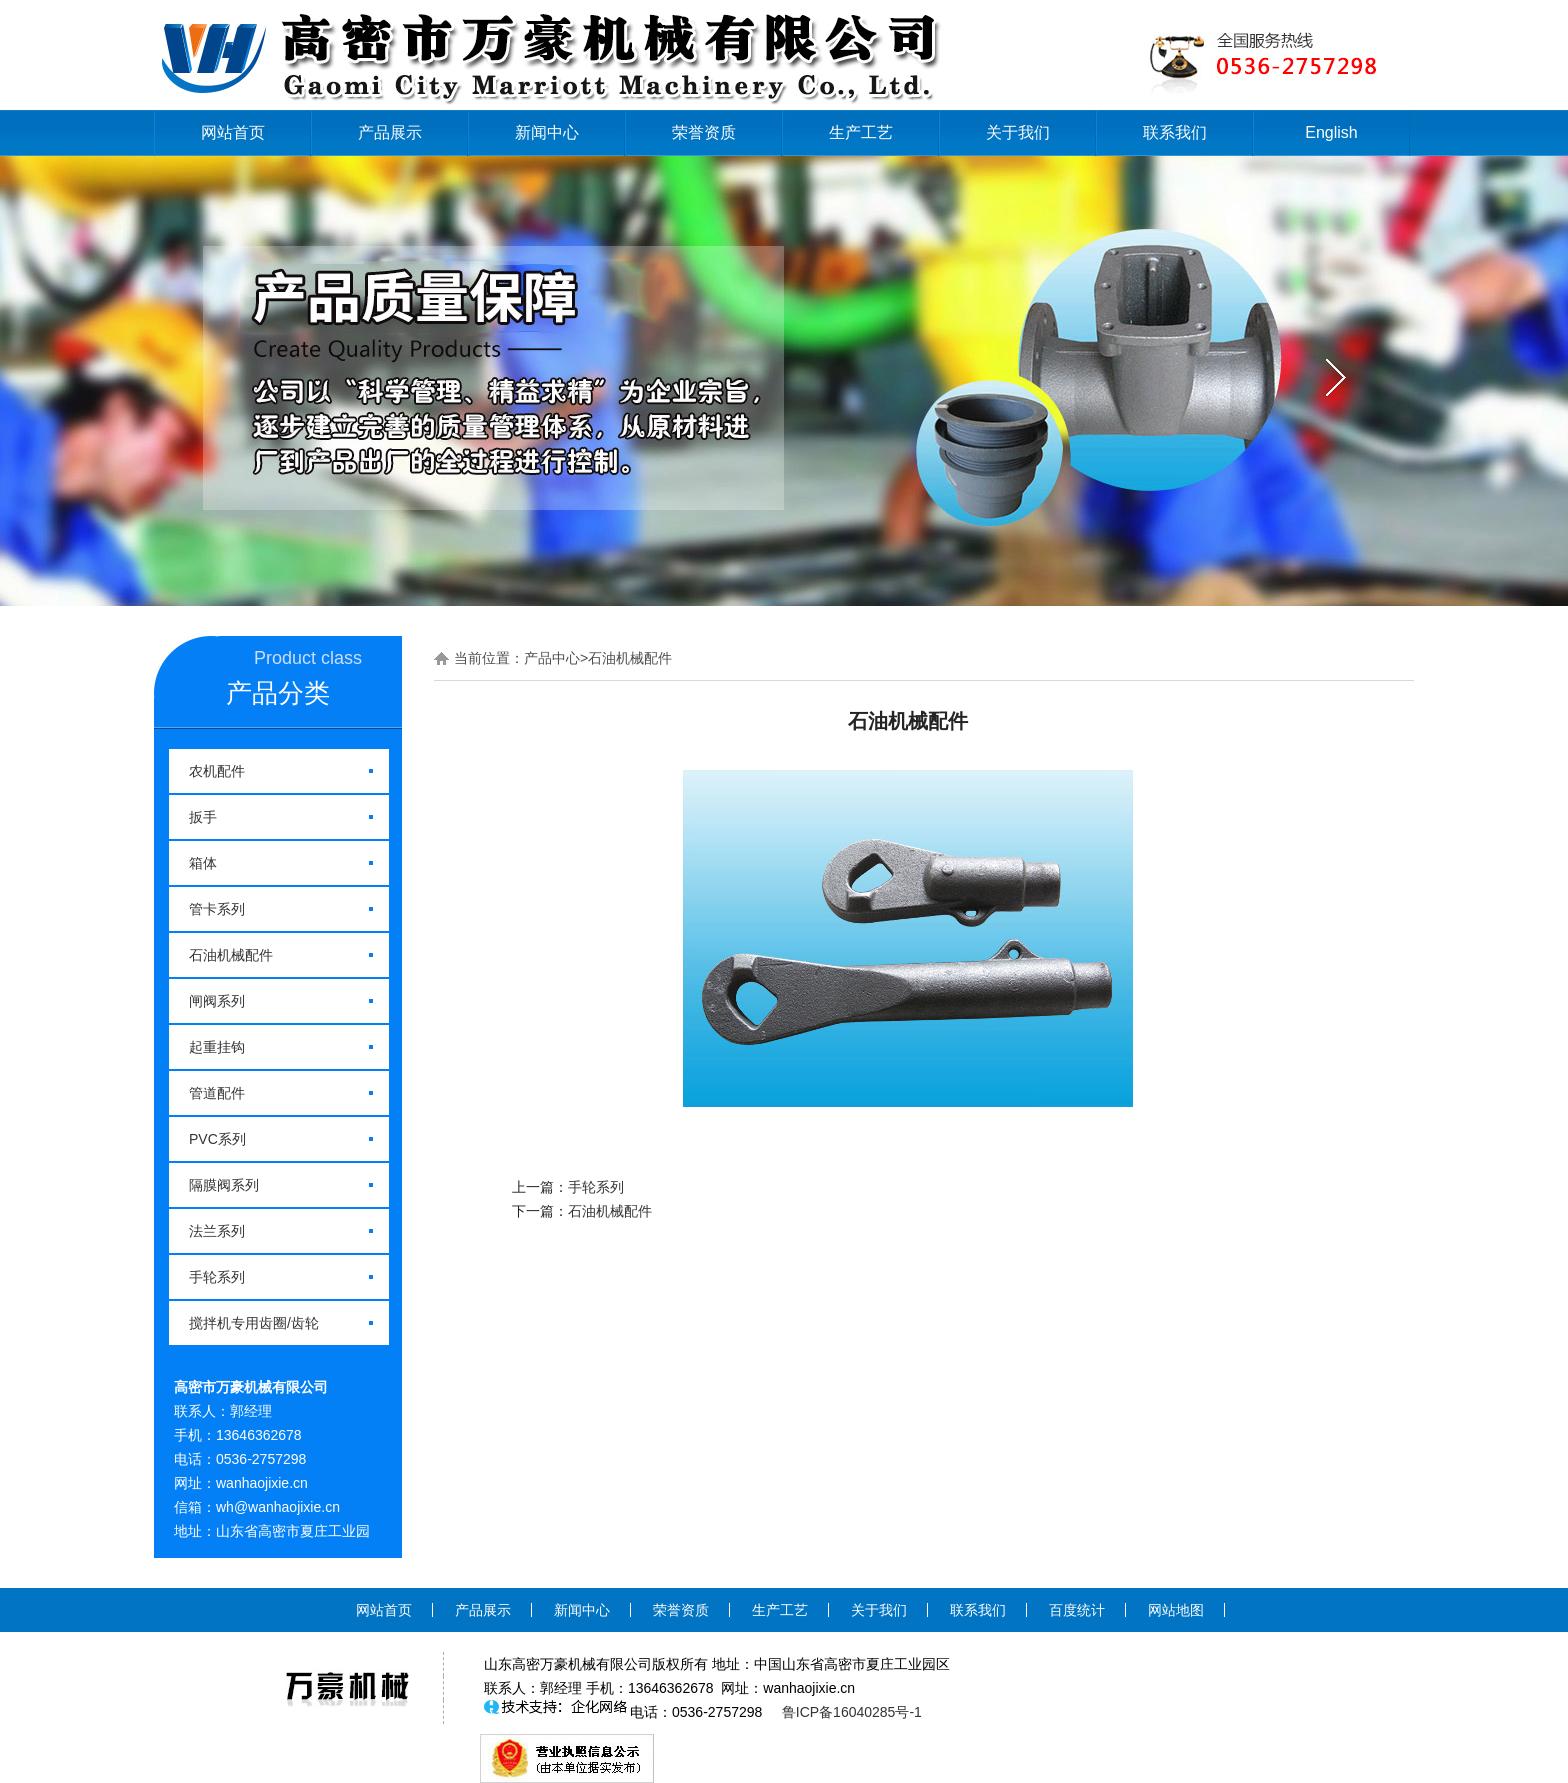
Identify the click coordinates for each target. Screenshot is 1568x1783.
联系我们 (1175, 132)
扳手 (203, 817)
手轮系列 (217, 1277)
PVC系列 (217, 1139)
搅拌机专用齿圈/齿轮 (254, 1323)
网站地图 (1176, 1610)
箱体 (203, 863)
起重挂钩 (217, 1047)
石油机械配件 (231, 955)
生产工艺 (861, 132)
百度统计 (1077, 1610)
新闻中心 (547, 132)
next (1336, 378)
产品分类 (278, 693)
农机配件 (217, 771)
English (1331, 132)
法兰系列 (217, 1231)
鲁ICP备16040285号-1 (852, 1712)
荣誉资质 (704, 132)
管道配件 (217, 1093)
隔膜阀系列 (224, 1185)
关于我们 (1018, 132)
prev (231, 378)
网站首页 (233, 132)
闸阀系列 (217, 1001)
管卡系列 (217, 909)
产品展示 (390, 132)
